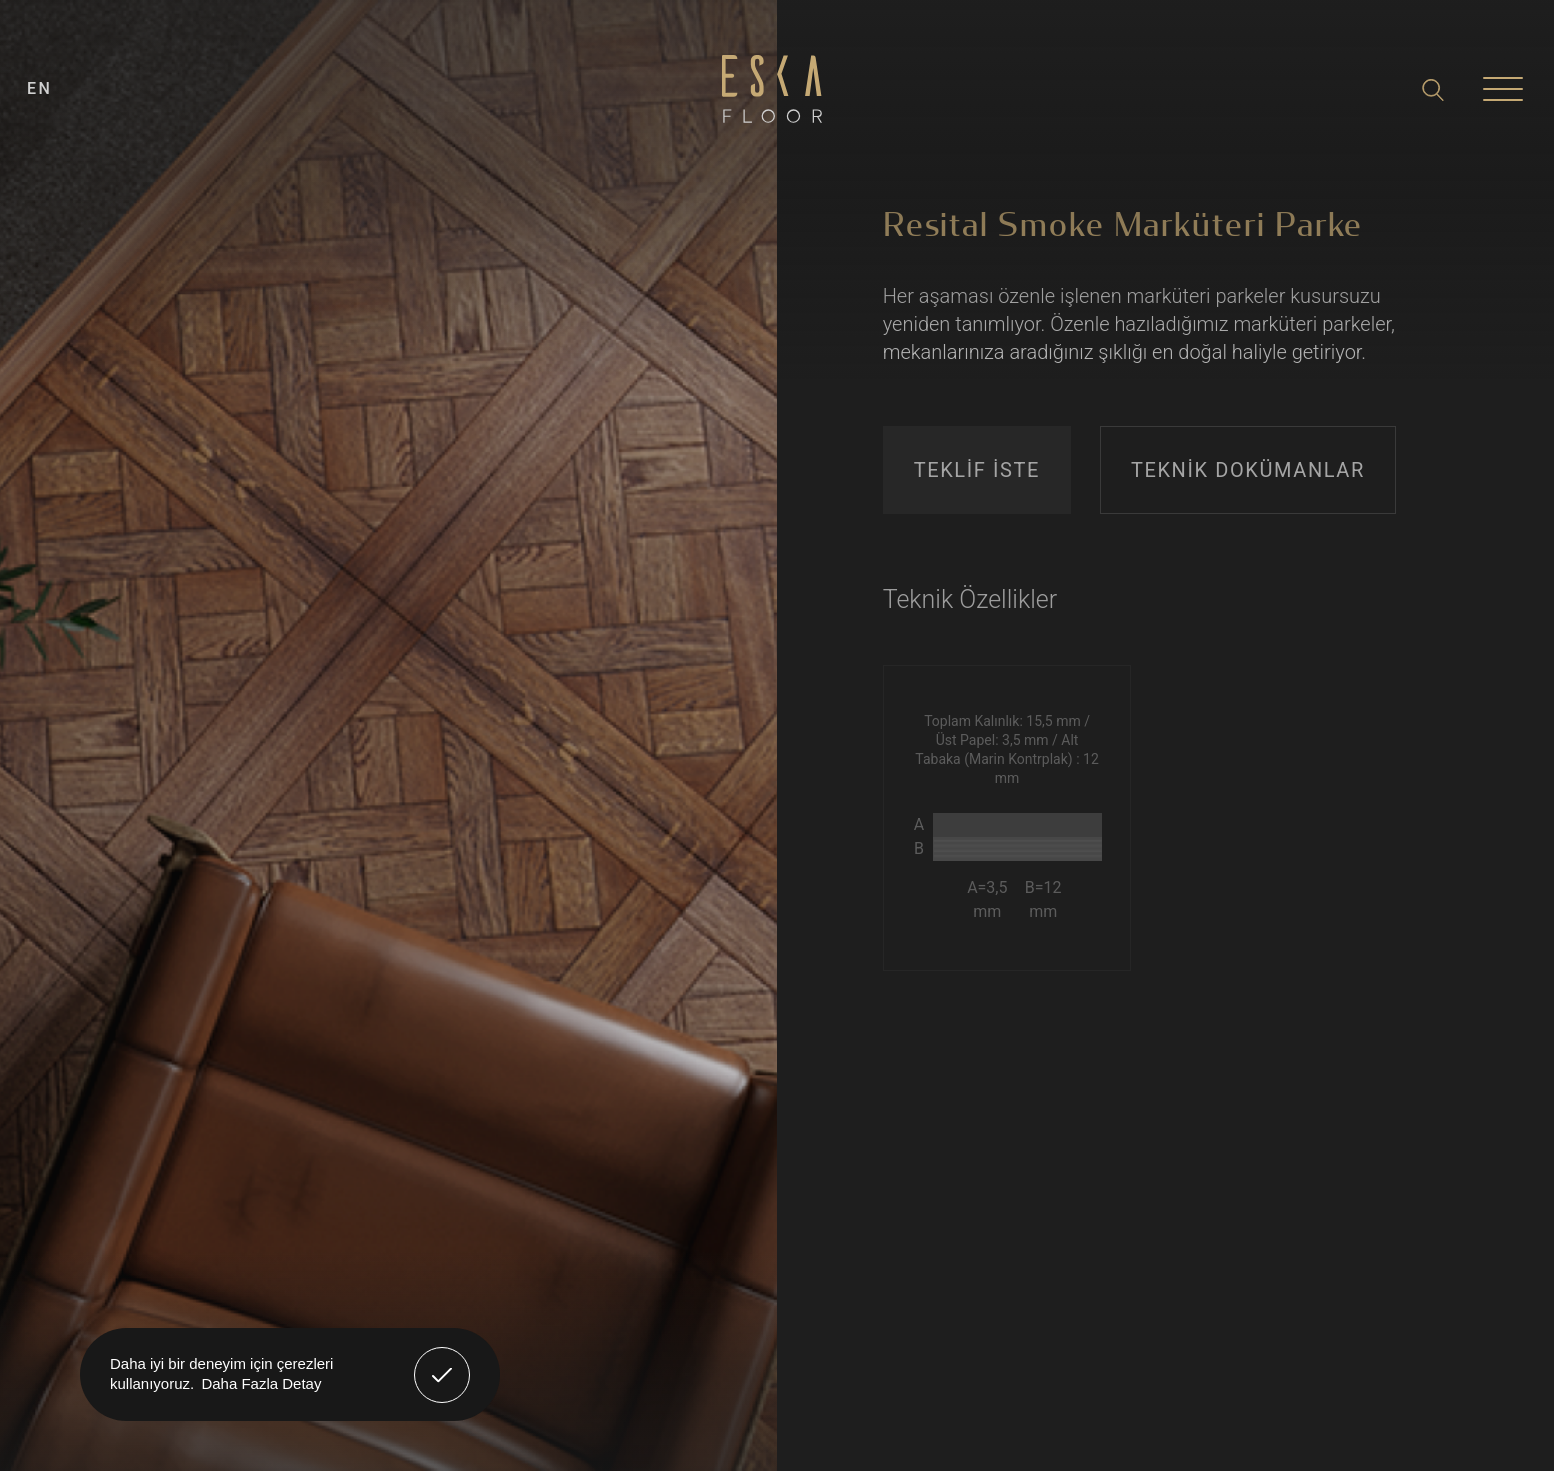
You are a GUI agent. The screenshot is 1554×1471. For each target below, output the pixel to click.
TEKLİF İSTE (977, 470)
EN (39, 88)
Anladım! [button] (442, 1360)
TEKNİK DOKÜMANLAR (1248, 470)
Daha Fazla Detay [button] (261, 1383)
